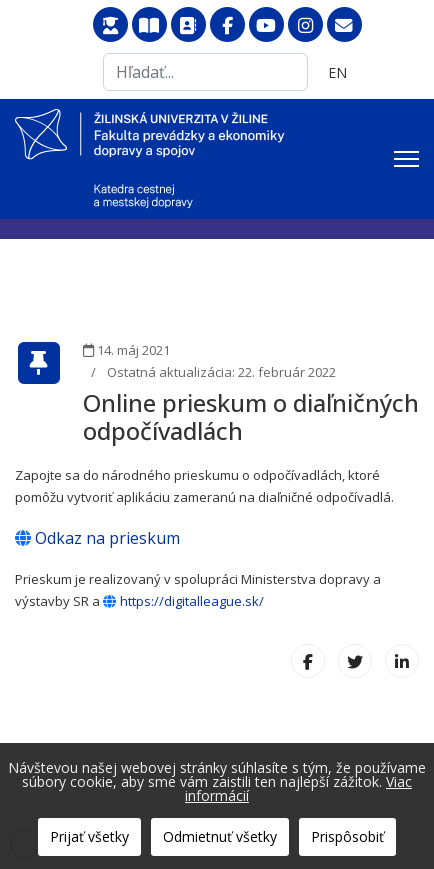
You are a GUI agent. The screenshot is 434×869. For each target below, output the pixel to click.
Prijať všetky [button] (89, 836)
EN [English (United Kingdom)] (337, 72)
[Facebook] (308, 661)
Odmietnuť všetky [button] (220, 836)
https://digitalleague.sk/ (183, 601)
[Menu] (406, 159)
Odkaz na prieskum (97, 538)
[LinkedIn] (402, 661)
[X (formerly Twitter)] (355, 661)
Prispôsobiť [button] (347, 836)
